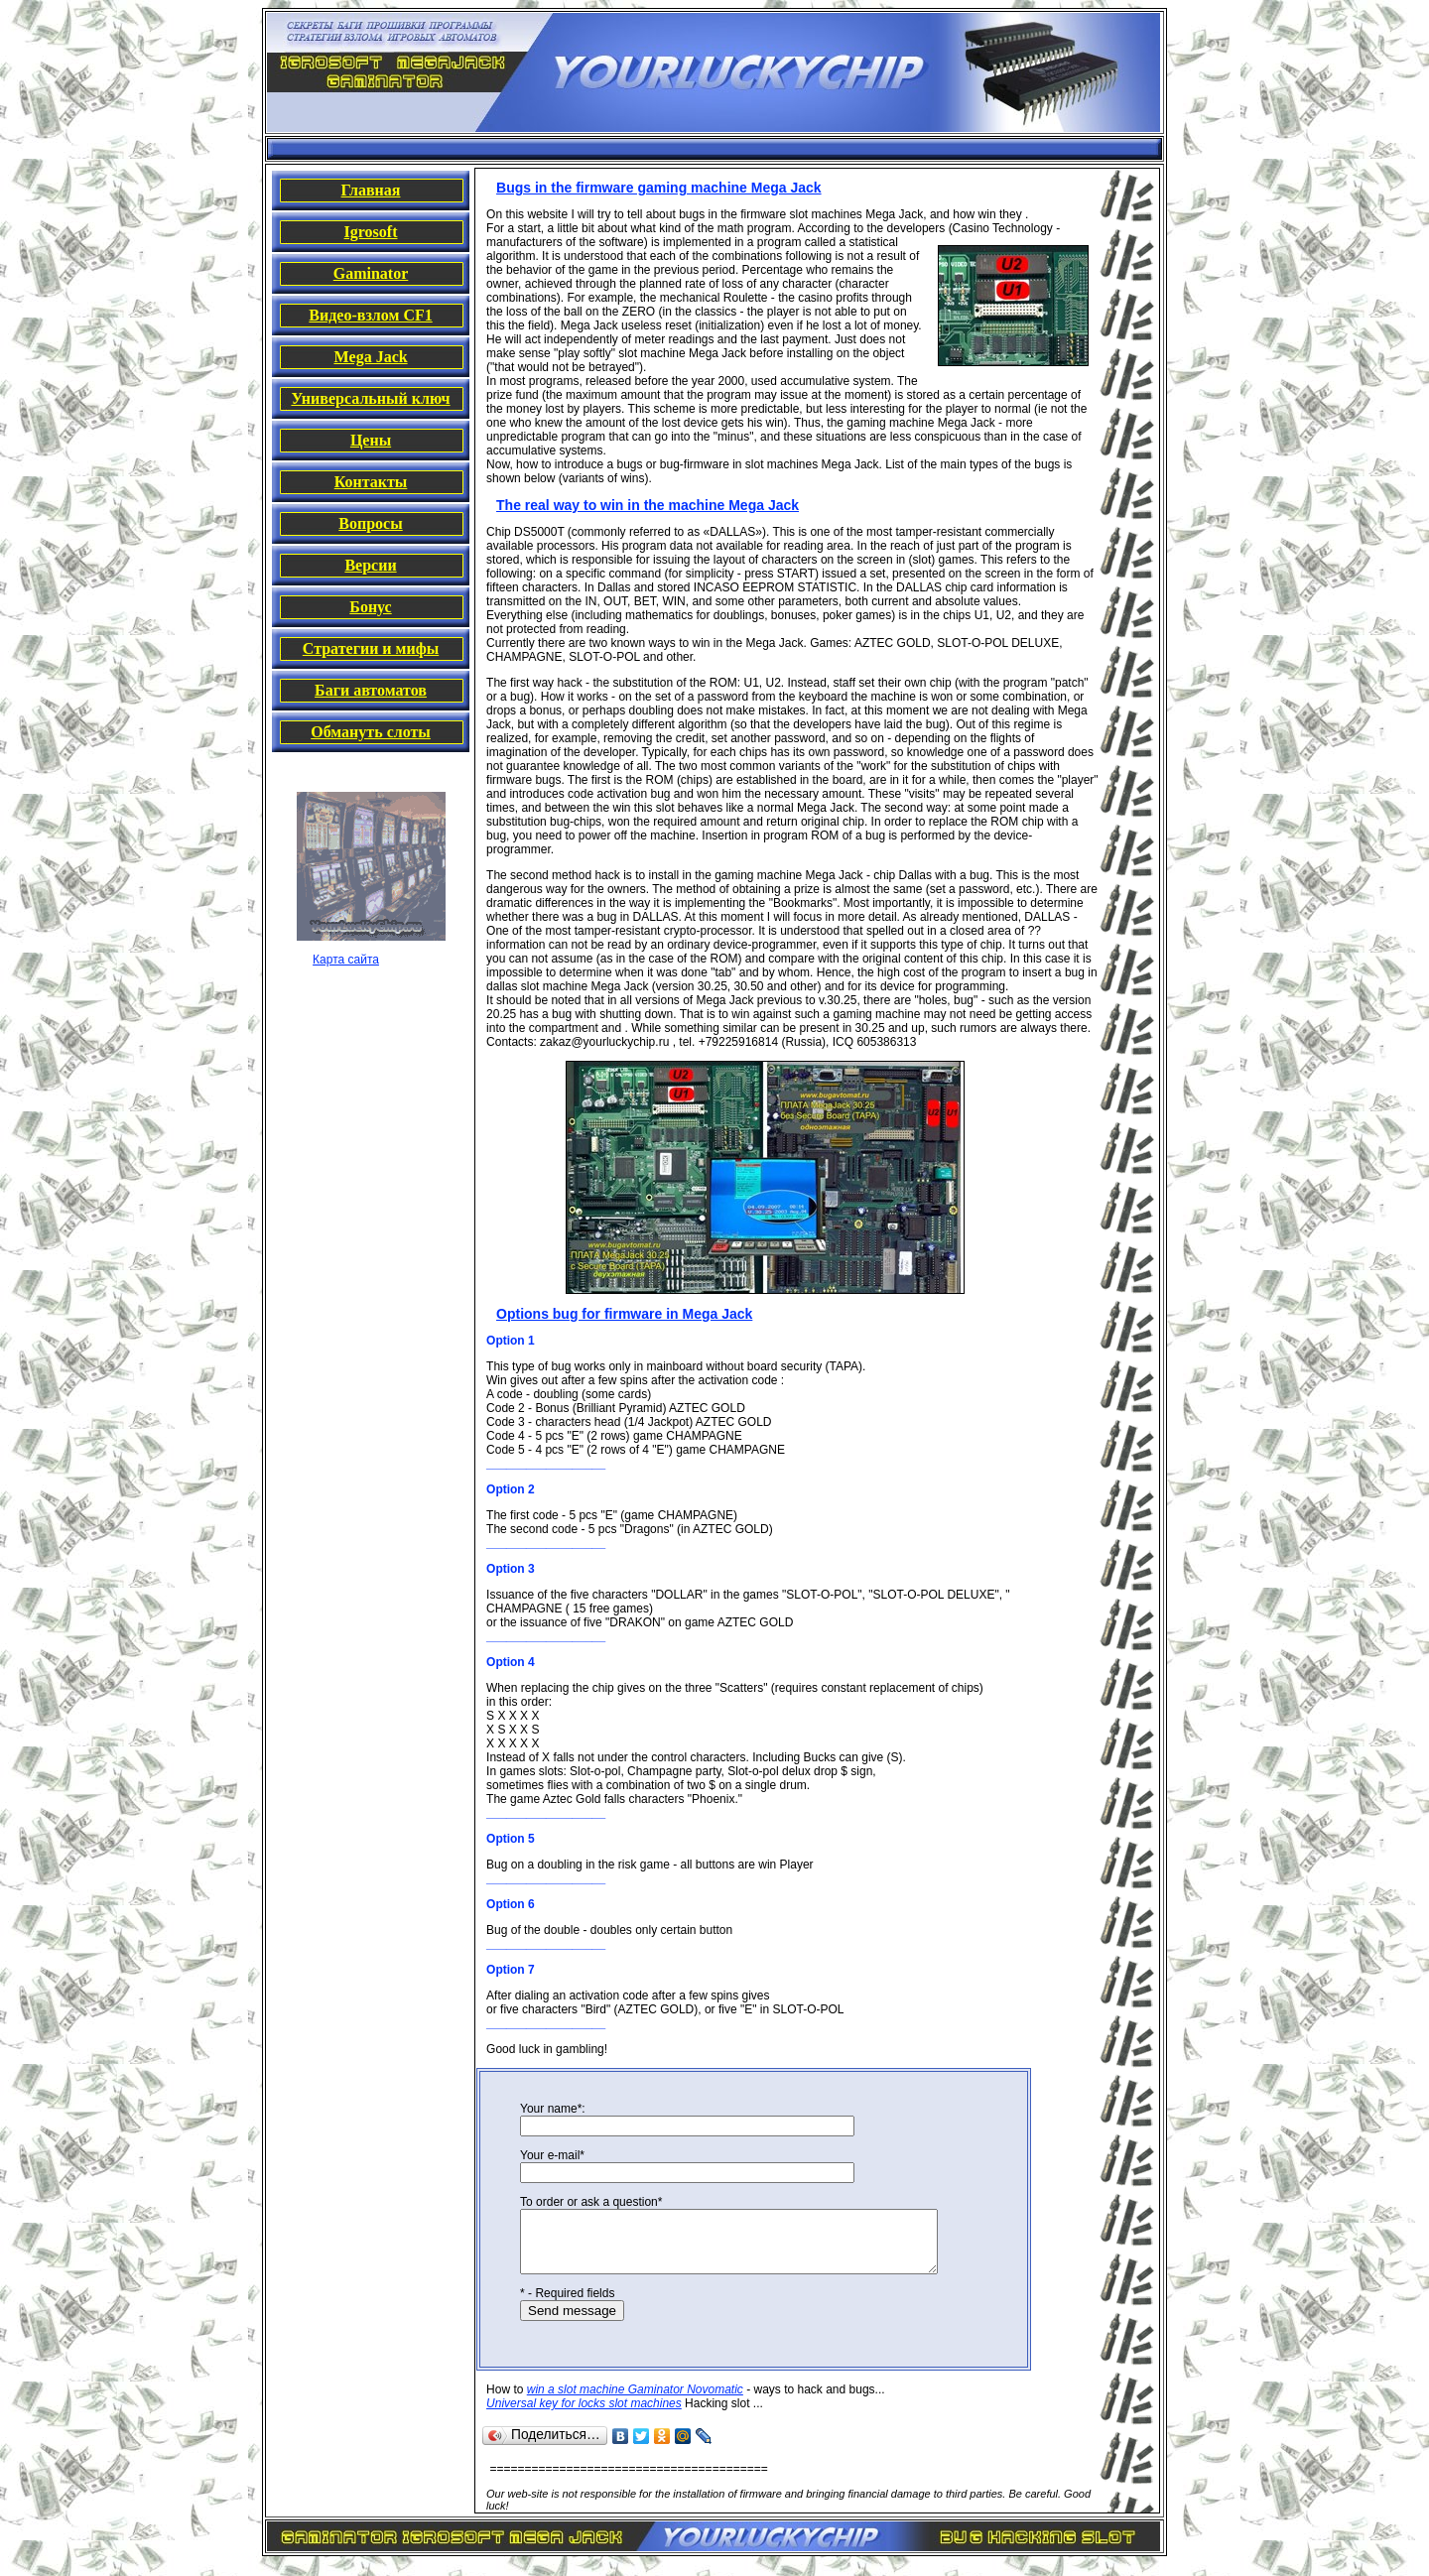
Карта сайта (346, 959)
